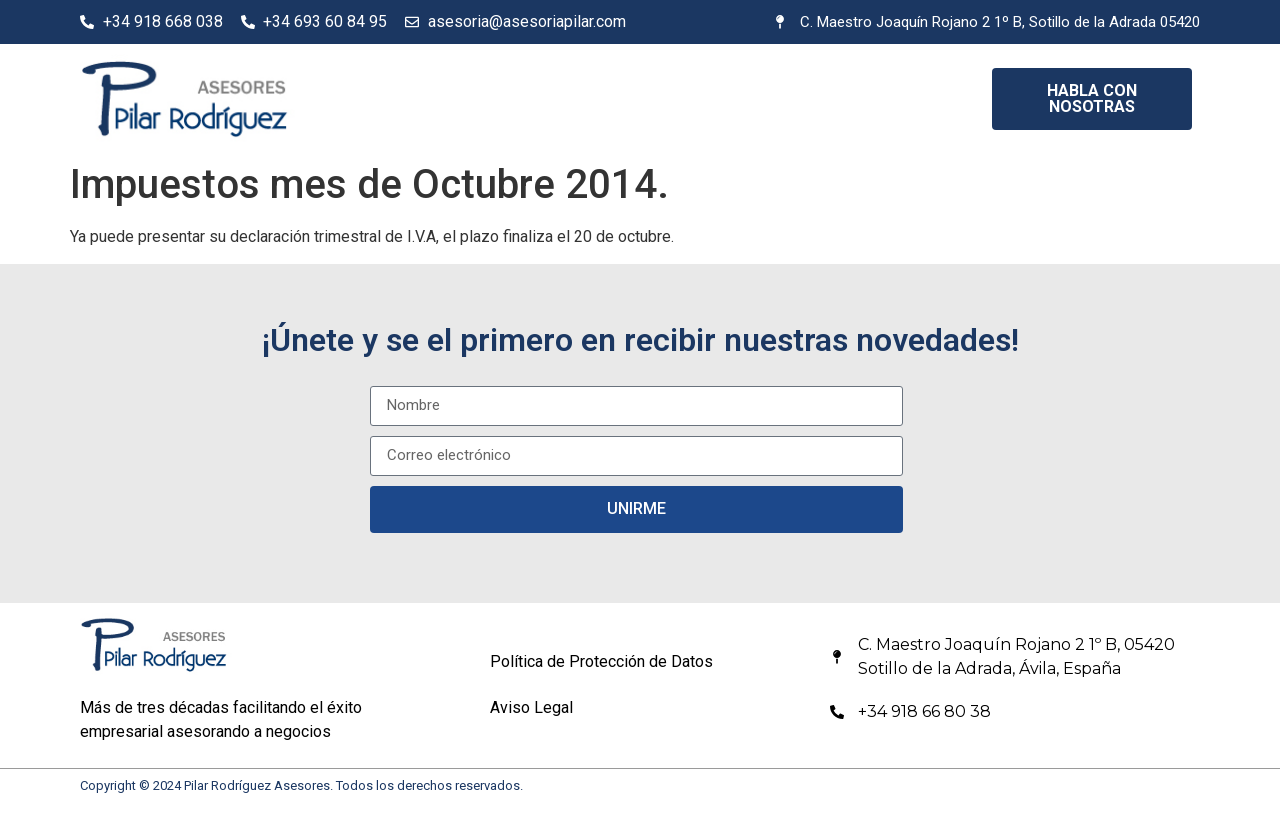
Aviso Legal (531, 707)
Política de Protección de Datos (601, 661)
